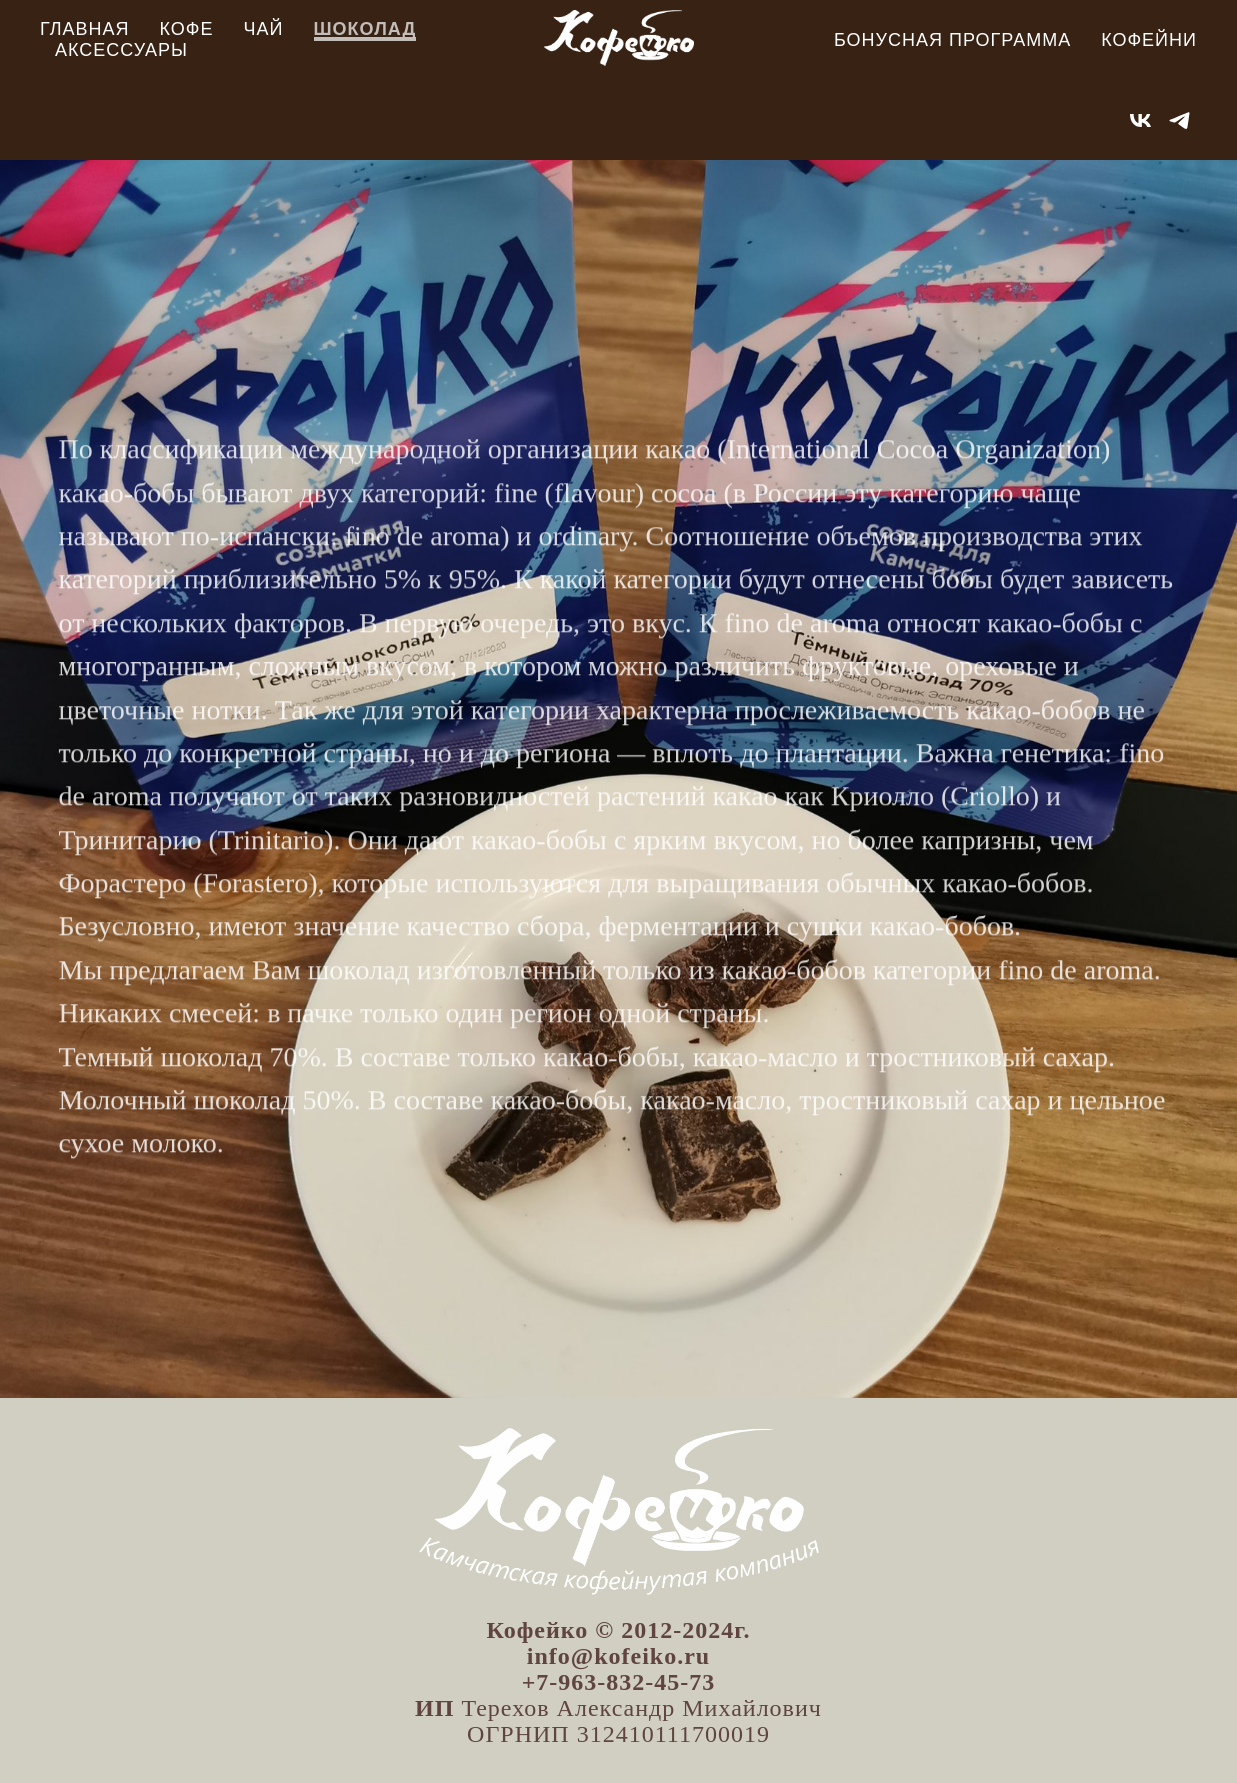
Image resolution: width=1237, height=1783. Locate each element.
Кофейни (1149, 40)
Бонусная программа (952, 40)
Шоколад (365, 29)
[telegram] (1179, 120)
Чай (264, 29)
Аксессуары (121, 50)
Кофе (187, 29)
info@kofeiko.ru (618, 1656)
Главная (85, 29)
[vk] (1140, 120)
